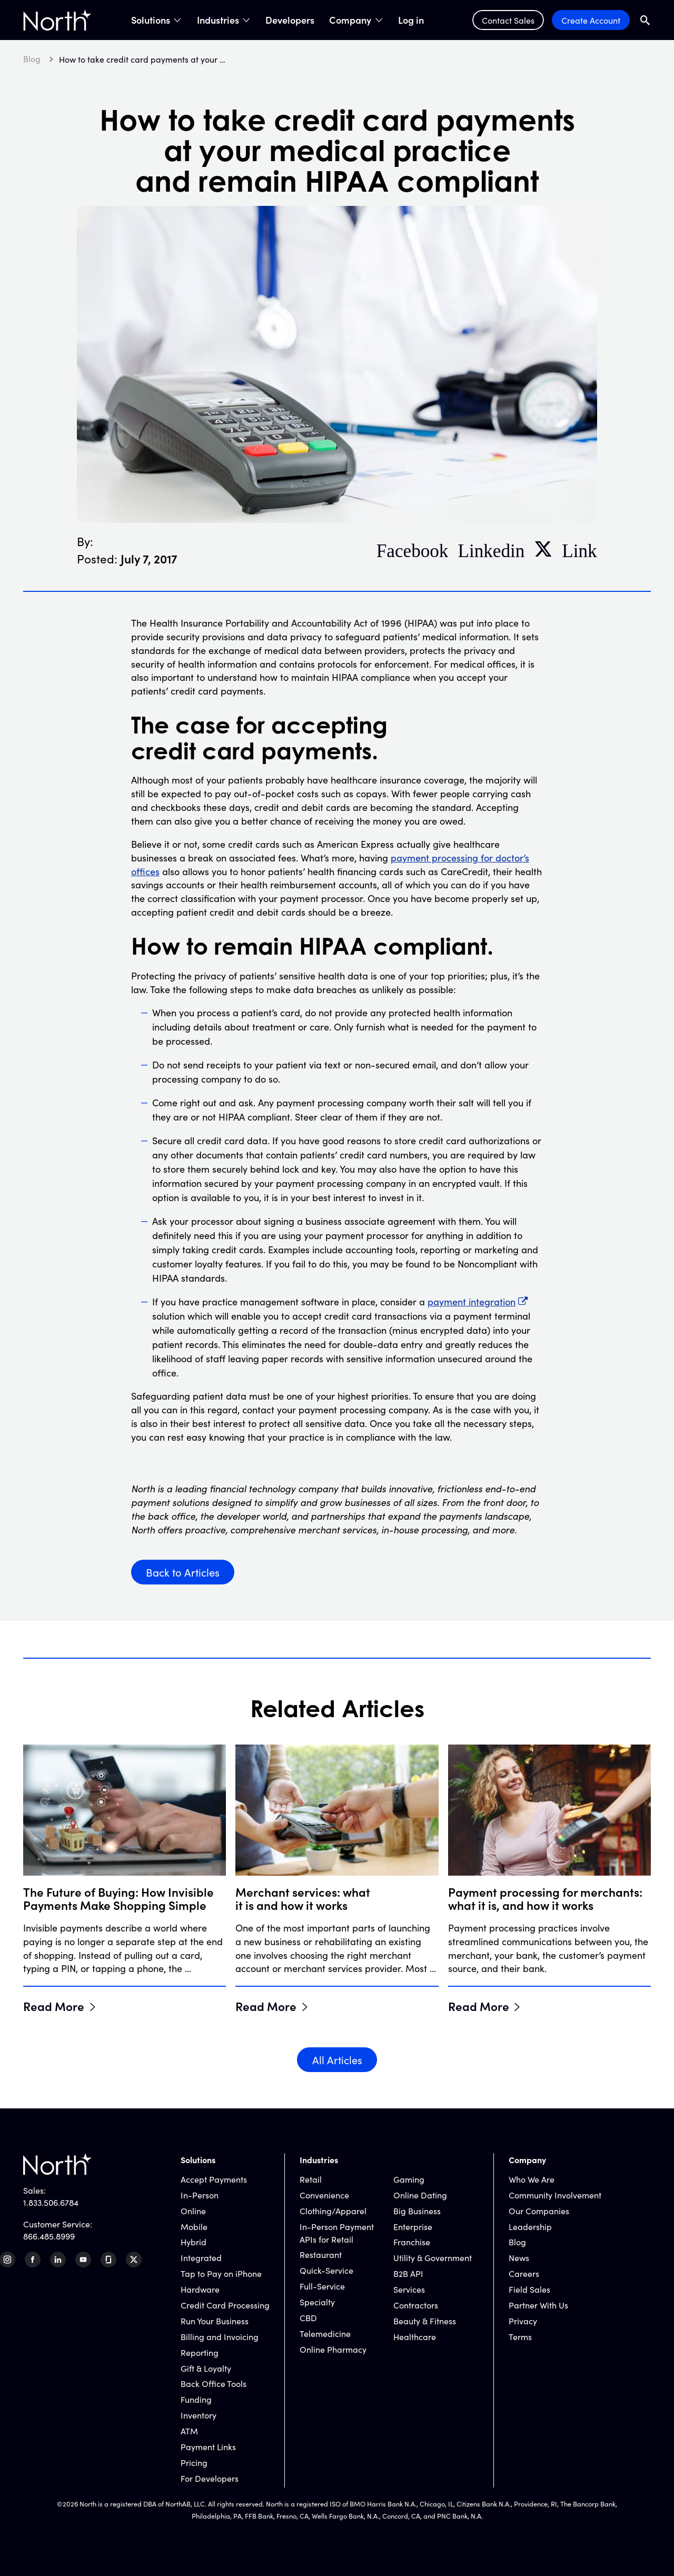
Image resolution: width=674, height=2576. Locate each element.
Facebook (412, 549)
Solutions (150, 20)
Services (409, 2289)
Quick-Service (326, 2270)
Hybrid (193, 2241)
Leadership (530, 2226)
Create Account (590, 20)
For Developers (210, 2478)
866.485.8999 (49, 2236)
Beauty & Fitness (424, 2320)
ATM (189, 2430)
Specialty (317, 2301)
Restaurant (321, 2254)
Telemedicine (325, 2333)
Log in (411, 20)
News (519, 2257)
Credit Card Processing (225, 2305)
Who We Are (531, 2179)
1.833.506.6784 (50, 2202)
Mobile (194, 2226)
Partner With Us (538, 2305)
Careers (524, 2273)
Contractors (415, 2305)
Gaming (408, 2179)
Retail (311, 2179)
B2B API (408, 2273)
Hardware (200, 2289)
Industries (218, 20)
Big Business (417, 2210)
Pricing (194, 2462)
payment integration (472, 1301)
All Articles (337, 2059)
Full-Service (322, 2286)
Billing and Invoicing (220, 2336)
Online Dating (420, 2195)
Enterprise (412, 2226)
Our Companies (539, 2210)
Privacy (523, 2320)
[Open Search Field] (645, 20)
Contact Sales (508, 20)
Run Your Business (215, 2320)
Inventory (198, 2415)
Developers (289, 20)
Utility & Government (432, 2257)
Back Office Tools (213, 2383)
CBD (308, 2317)
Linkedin (491, 549)
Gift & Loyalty (206, 2368)
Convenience (324, 2195)
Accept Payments (214, 2179)
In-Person (200, 2195)
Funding (196, 2399)
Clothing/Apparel (333, 2210)
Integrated (201, 2257)
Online (193, 2210)
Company (350, 20)
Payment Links (208, 2446)
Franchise (411, 2241)
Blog (517, 2241)
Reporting (200, 2352)
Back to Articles (183, 1571)
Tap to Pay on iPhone (221, 2273)
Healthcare (414, 2336)
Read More (53, 2005)
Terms (520, 2336)
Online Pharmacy (333, 2349)
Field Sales (529, 2289)
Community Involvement (555, 2195)
